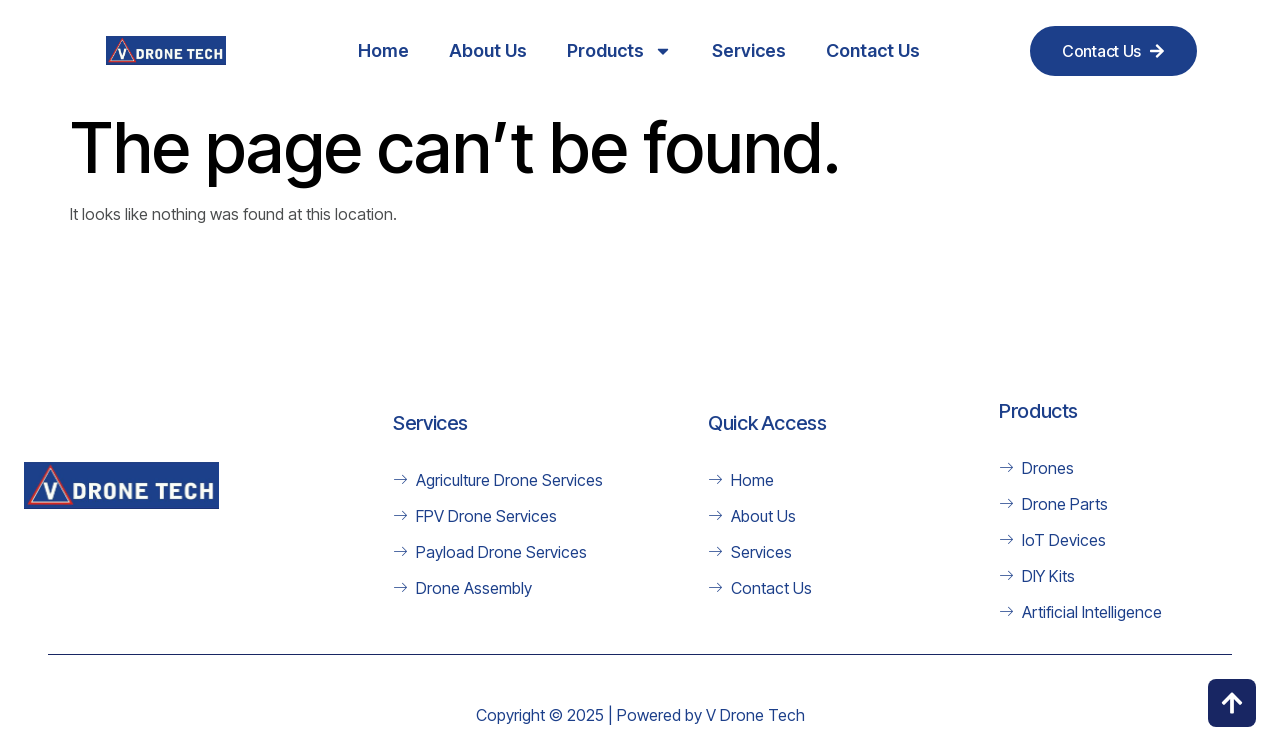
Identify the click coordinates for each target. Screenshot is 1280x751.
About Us (488, 50)
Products (619, 51)
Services (749, 50)
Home (383, 50)
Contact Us (873, 50)
